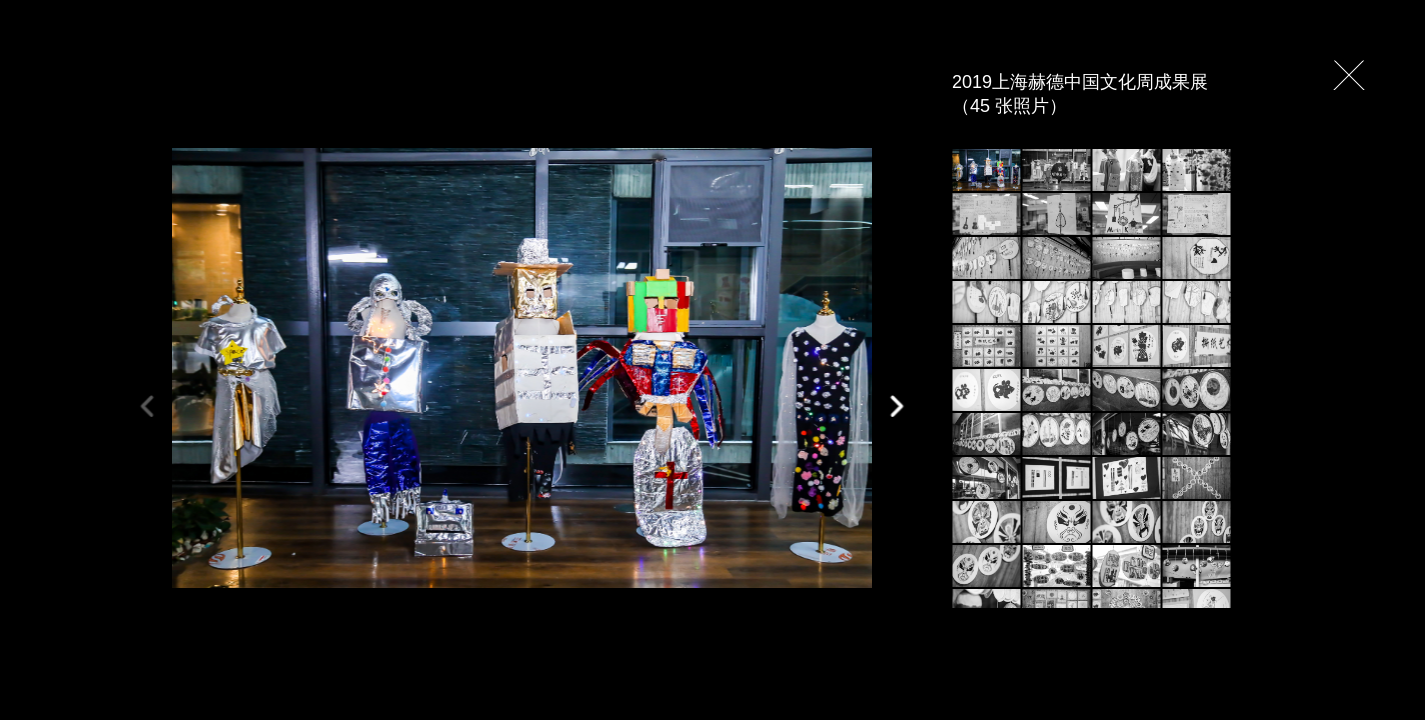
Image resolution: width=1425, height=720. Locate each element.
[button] (896, 407)
